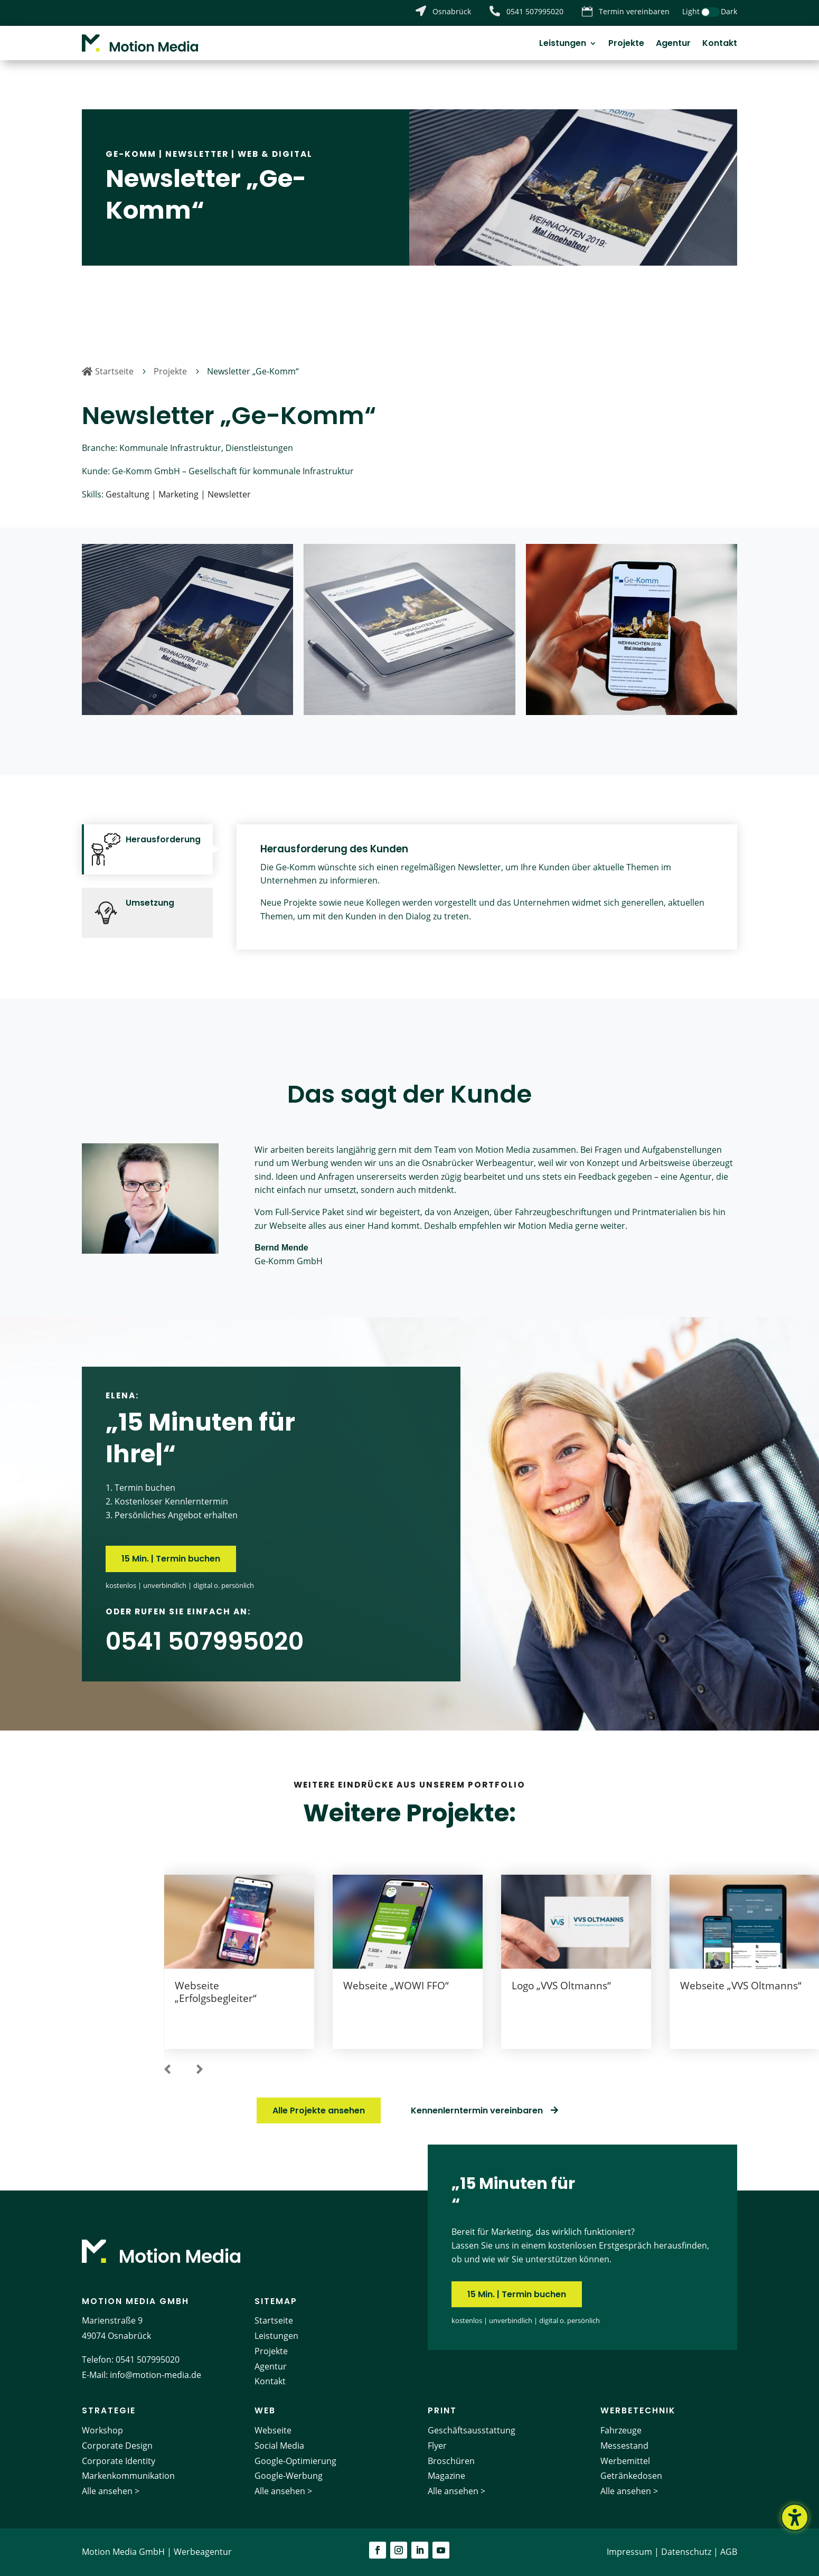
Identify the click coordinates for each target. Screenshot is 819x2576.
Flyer (437, 2445)
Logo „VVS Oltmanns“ (561, 1985)
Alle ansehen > (110, 2491)
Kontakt (719, 44)
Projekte (626, 44)
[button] (167, 2070)
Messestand (624, 2445)
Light (691, 11)
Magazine (446, 2475)
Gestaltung (127, 494)
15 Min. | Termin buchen (170, 1559)
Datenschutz (686, 2552)
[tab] (147, 849)
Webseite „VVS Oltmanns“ (741, 1985)
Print (442, 2410)
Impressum (629, 2552)
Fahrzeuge (621, 2430)
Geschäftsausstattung (471, 2430)
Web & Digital (275, 153)
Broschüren (451, 2461)
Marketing (178, 494)
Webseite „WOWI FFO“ (396, 1985)
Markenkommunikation (128, 2475)
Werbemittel (625, 2461)
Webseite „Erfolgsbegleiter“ (216, 1992)
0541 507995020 (148, 2359)
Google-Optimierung (295, 2461)
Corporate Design (117, 2445)
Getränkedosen (631, 2475)
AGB (728, 2552)
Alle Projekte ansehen (318, 2110)
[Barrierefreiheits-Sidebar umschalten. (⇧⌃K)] (794, 2517)
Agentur (673, 44)
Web (265, 2410)
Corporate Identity (118, 2461)
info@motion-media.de (155, 2375)
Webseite (273, 2430)
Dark (729, 11)
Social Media (279, 2445)
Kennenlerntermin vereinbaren (477, 2110)
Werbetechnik (637, 2410)
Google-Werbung (289, 2475)
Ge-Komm (131, 153)
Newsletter (197, 153)
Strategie (109, 2410)
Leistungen (562, 44)
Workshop (102, 2430)
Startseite (274, 2320)
